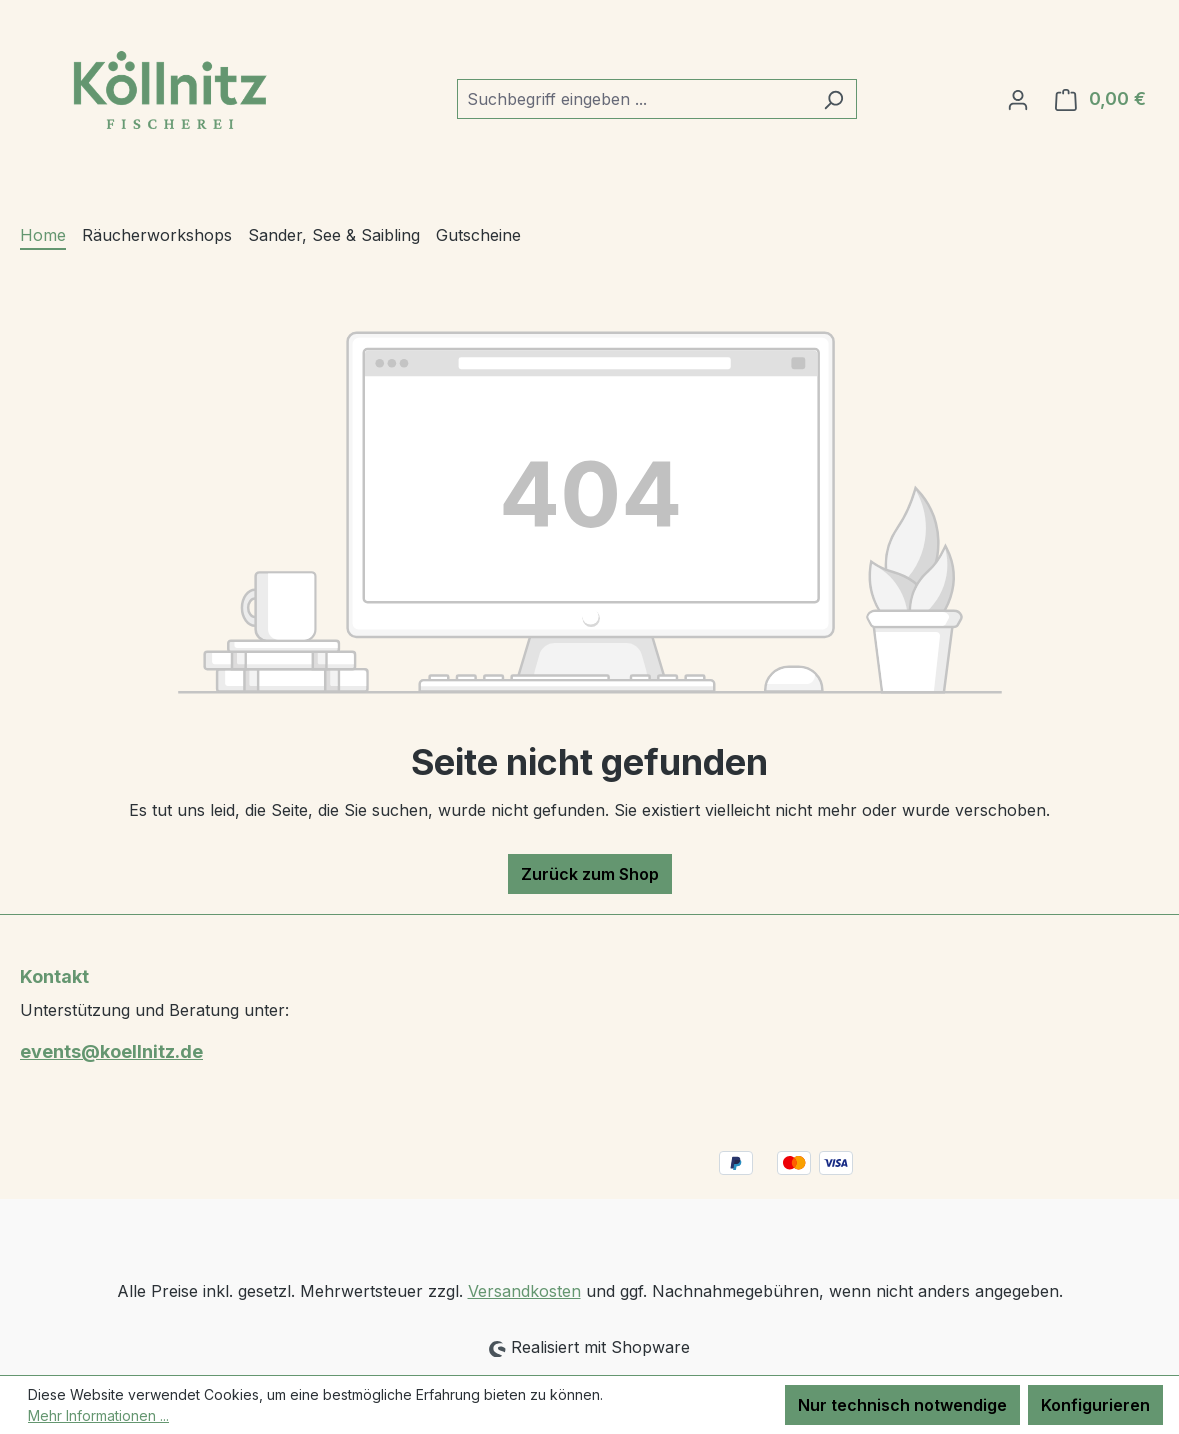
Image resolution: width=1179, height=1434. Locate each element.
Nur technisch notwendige (902, 1405)
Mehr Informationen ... (98, 1415)
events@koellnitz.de (111, 1051)
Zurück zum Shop (590, 874)
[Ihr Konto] (1018, 99)
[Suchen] (833, 99)
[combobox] (634, 99)
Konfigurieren (1095, 1405)
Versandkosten (524, 1291)
